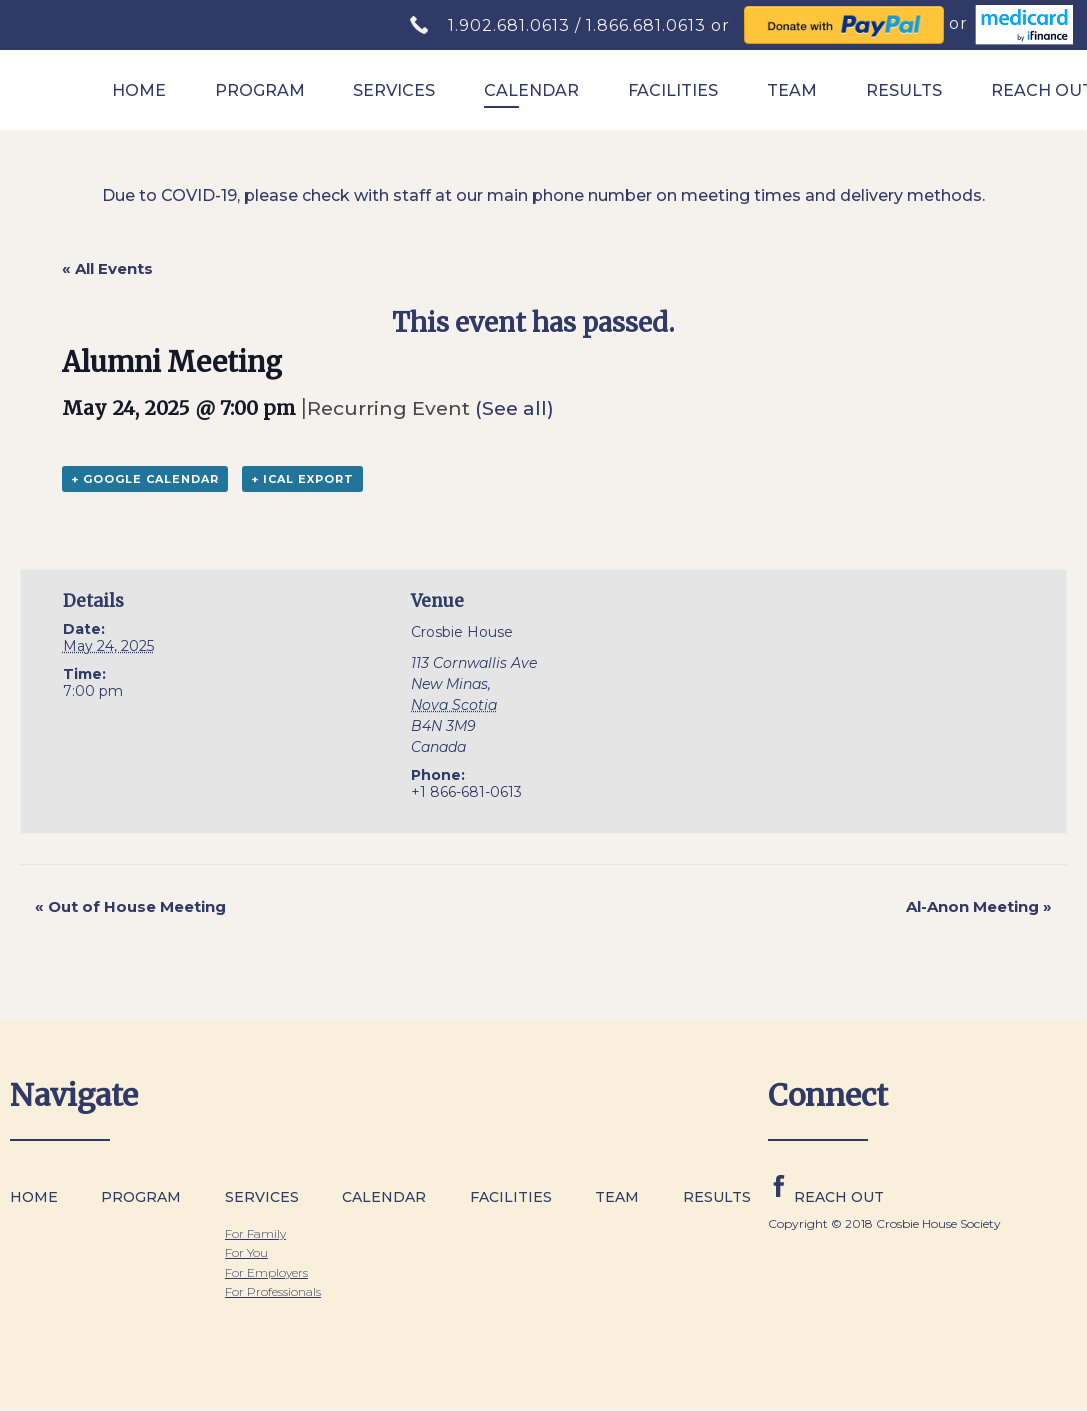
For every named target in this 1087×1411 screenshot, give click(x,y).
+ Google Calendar (145, 479)
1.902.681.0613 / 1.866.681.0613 (579, 25)
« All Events (107, 268)
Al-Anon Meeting (979, 906)
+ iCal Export (302, 479)
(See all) (514, 408)
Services (394, 90)
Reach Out (839, 1197)
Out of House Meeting (130, 906)
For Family (255, 1233)
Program (260, 90)
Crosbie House (462, 632)
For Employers (266, 1272)
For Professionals (273, 1291)
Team (792, 90)
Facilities (673, 90)
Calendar (531, 90)
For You (246, 1252)
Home (139, 90)
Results (904, 90)
